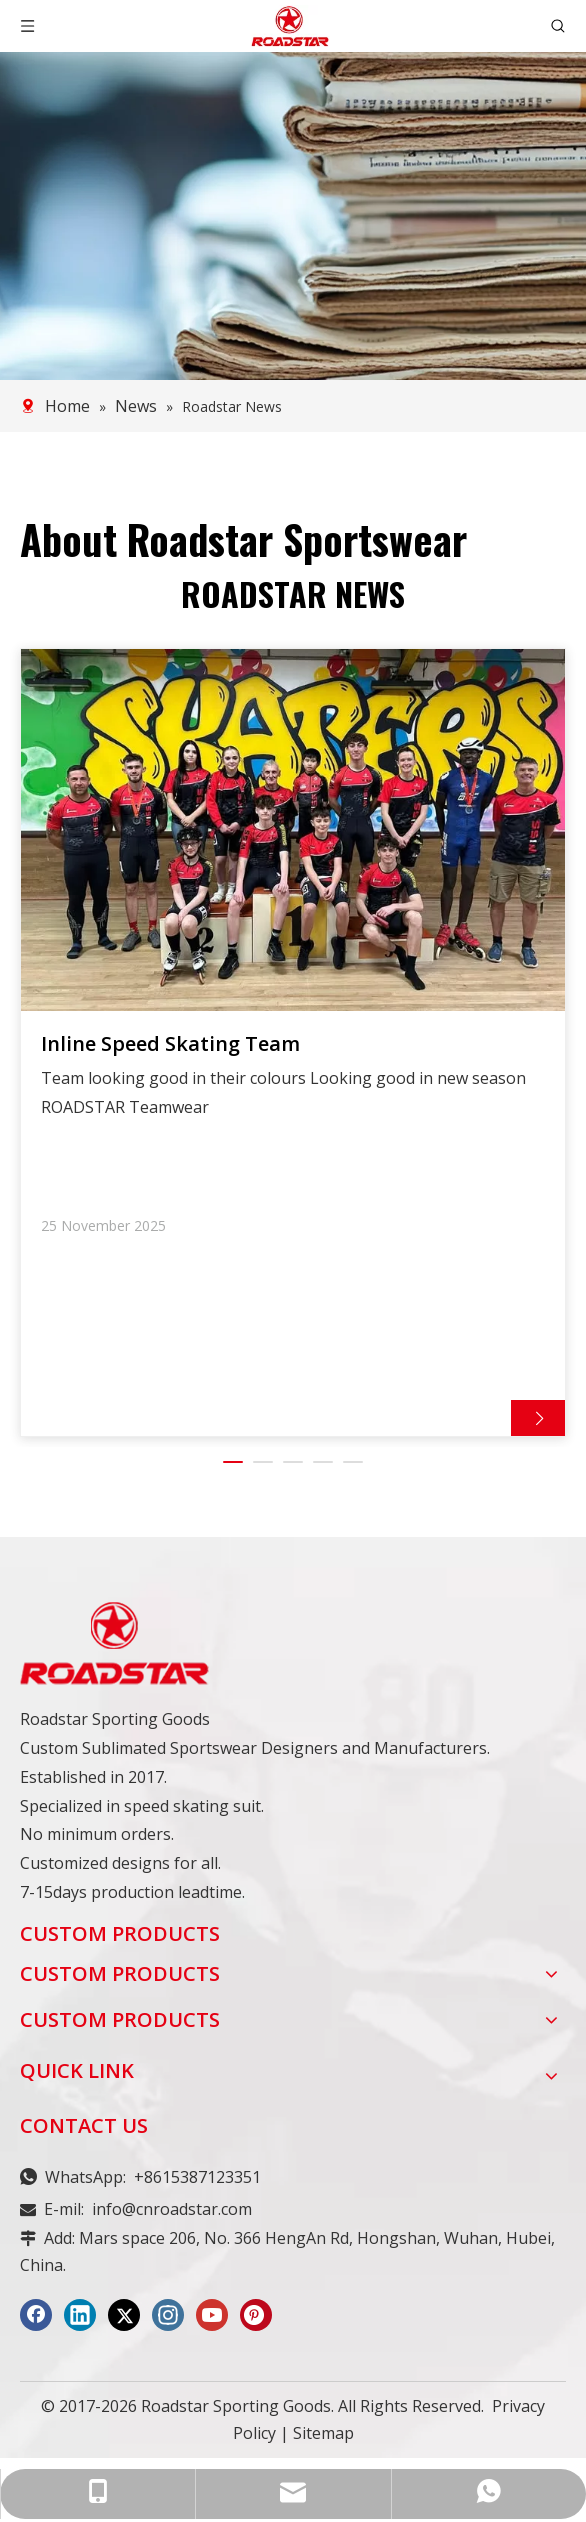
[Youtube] (212, 2323)
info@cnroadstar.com (172, 2217)
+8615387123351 (197, 2185)
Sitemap (323, 2442)
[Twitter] (124, 2323)
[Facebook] (36, 2323)
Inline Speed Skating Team (170, 1048)
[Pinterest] (256, 2323)
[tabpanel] (293, 1046)
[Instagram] (168, 2323)
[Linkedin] (80, 2323)
